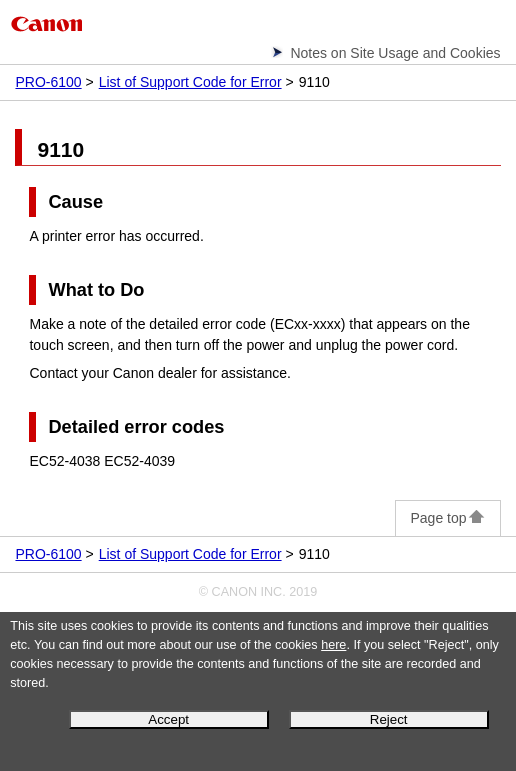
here (333, 645)
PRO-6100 (48, 82)
